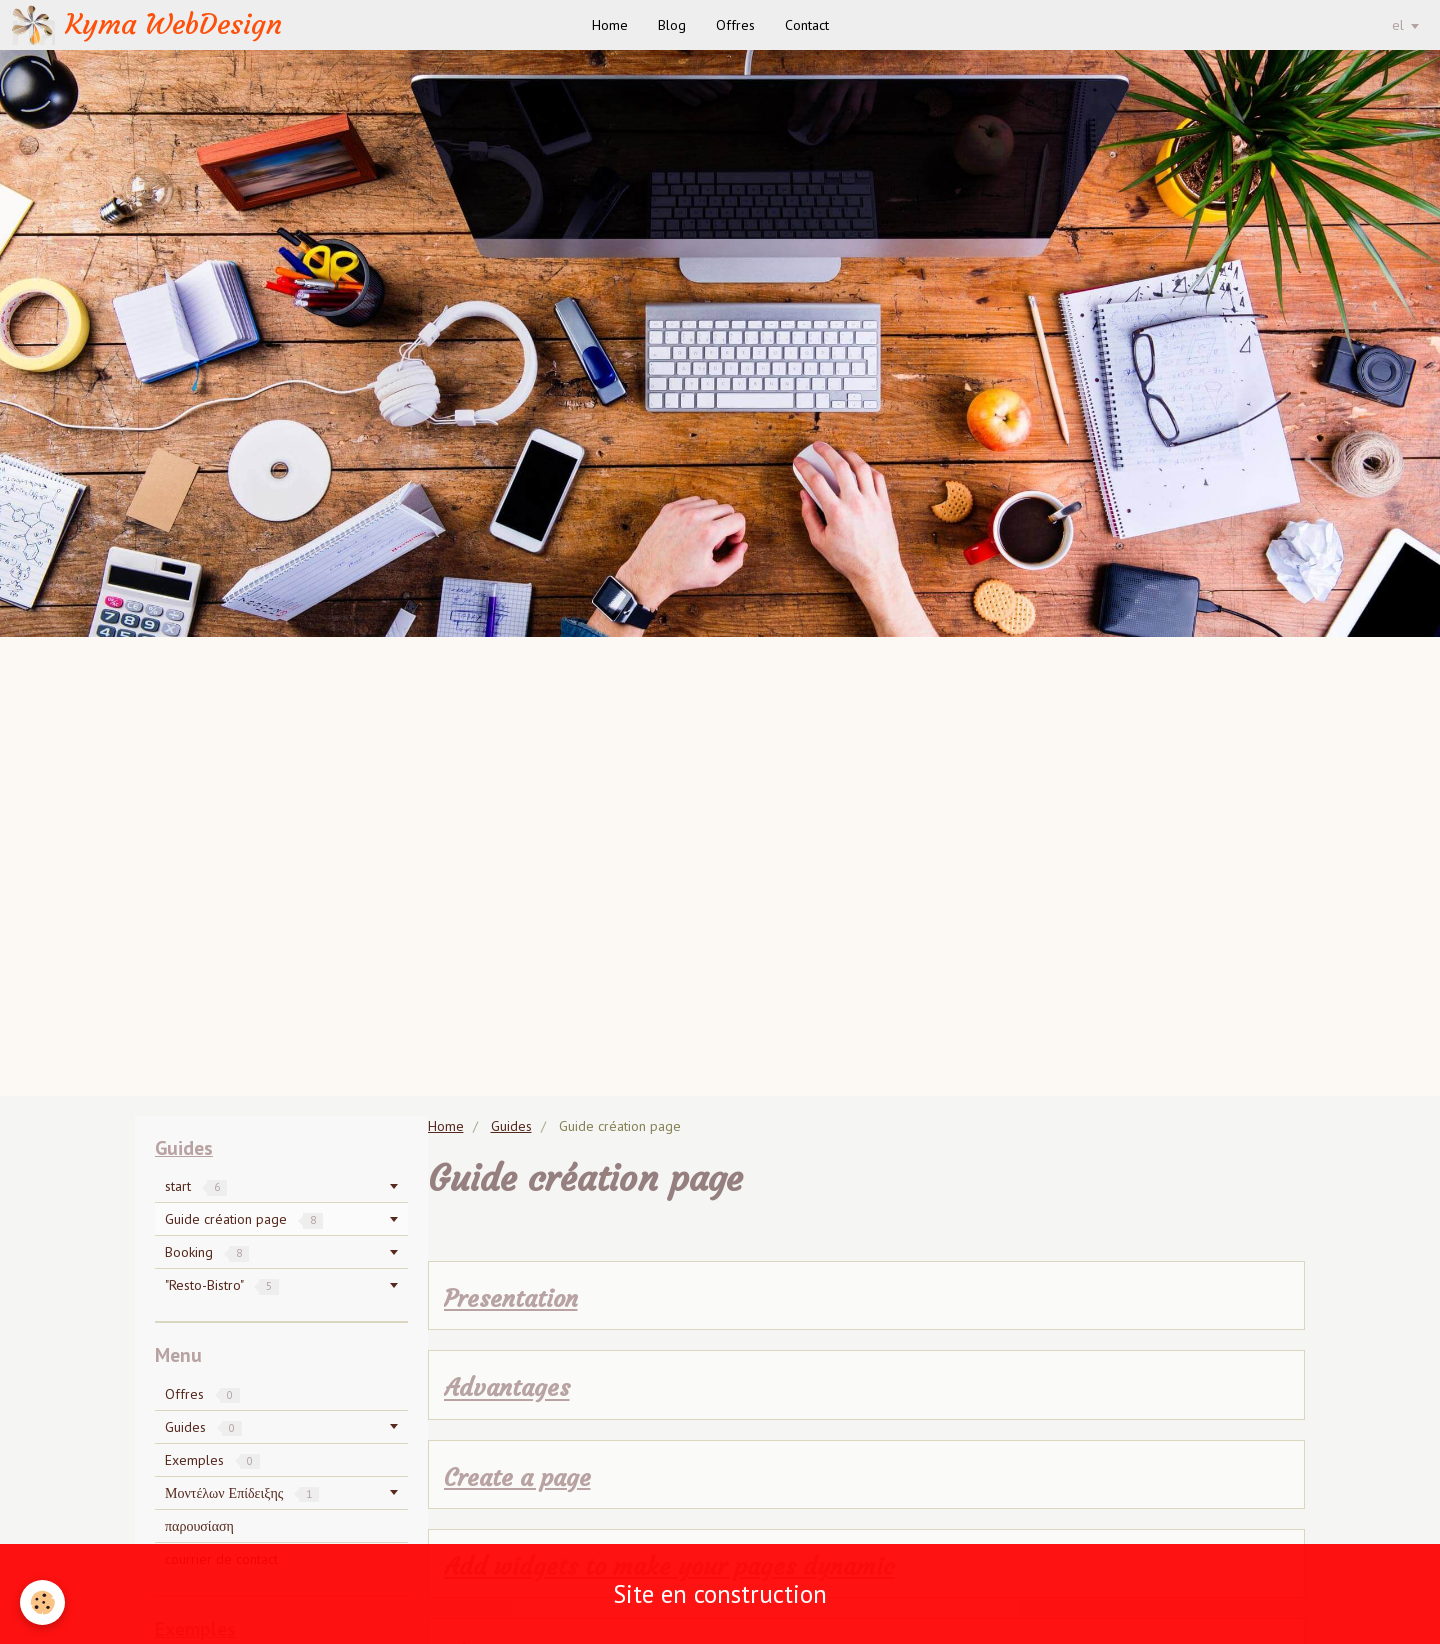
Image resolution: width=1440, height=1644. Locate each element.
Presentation (511, 1299)
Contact (807, 25)
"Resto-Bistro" (222, 1285)
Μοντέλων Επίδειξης (242, 1493)
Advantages (507, 1389)
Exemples (212, 1460)
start (196, 1186)
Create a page (517, 1478)
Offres (735, 25)
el (1398, 25)
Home (610, 25)
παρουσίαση (199, 1526)
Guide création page (244, 1219)
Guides (511, 1126)
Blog (672, 25)
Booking (207, 1252)
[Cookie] (42, 1602)
